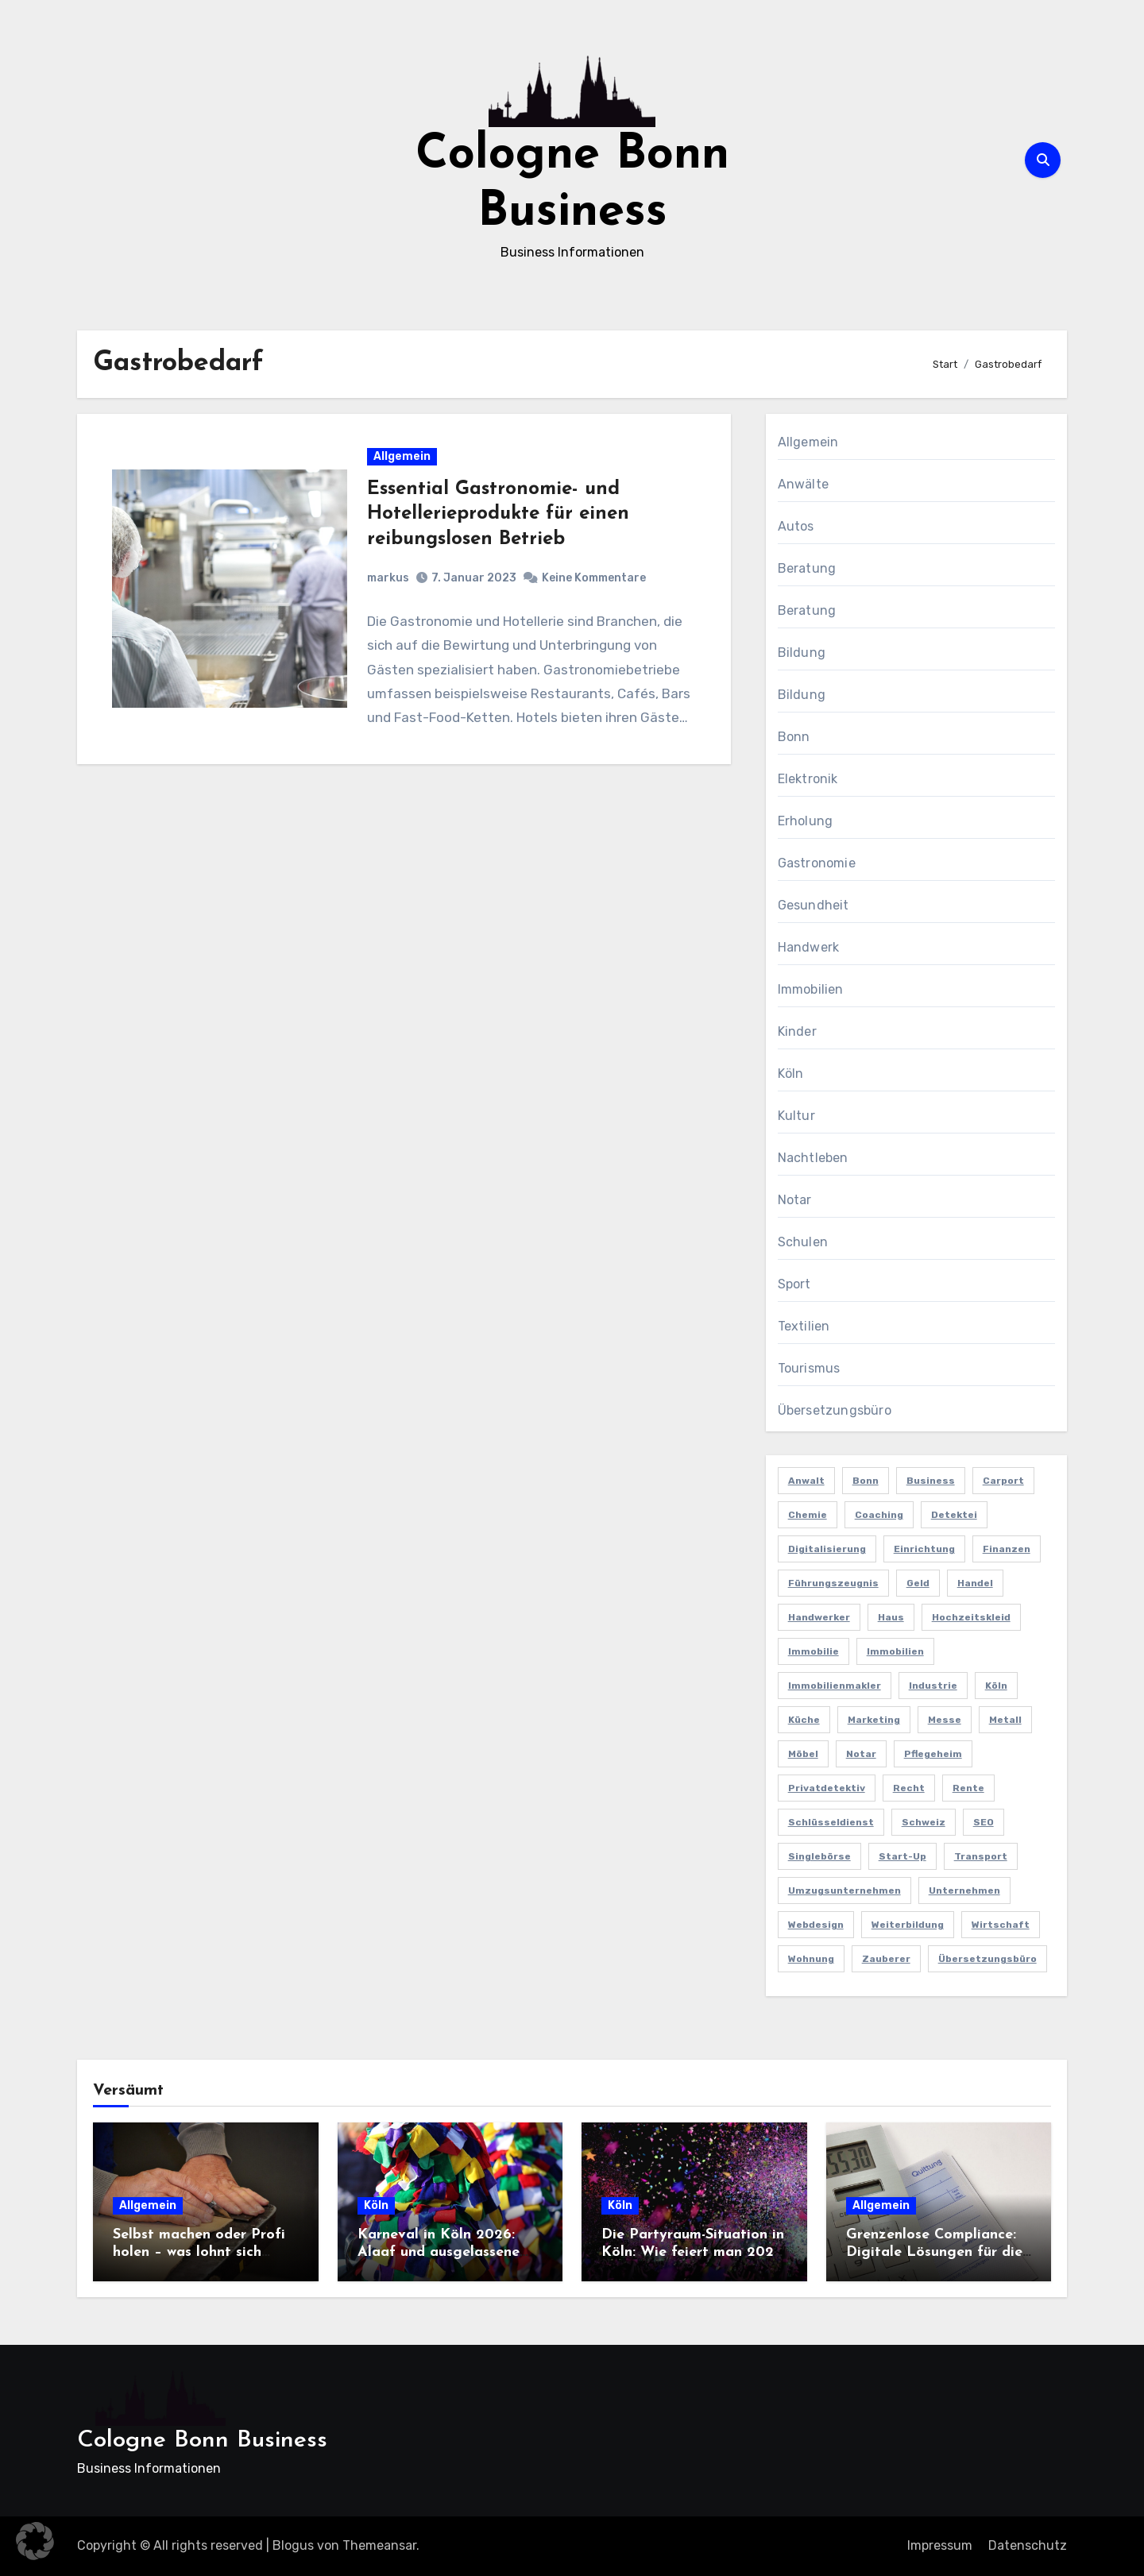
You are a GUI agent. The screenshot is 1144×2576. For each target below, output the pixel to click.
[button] (35, 2541)
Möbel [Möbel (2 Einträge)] (803, 1753)
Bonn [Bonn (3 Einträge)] (865, 1480)
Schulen (803, 1241)
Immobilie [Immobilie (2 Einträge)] (813, 1651)
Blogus (293, 2545)
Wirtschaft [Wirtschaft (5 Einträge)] (1001, 1924)
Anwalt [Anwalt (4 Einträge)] (806, 1480)
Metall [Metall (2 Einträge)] (1005, 1719)
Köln (791, 1073)
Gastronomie (817, 863)
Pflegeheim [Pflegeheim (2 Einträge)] (933, 1753)
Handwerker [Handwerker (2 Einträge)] (819, 1617)
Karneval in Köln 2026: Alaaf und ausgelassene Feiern (439, 2252)
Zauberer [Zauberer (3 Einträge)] (886, 1958)
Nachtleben (813, 1157)
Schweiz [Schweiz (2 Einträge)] (923, 1822)
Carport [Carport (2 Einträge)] (1003, 1480)
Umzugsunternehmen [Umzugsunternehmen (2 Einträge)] (844, 1890)
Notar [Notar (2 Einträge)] (861, 1753)
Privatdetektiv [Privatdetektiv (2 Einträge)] (826, 1788)
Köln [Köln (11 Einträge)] (996, 1685)
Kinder (797, 1031)
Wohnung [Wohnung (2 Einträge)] (811, 1958)
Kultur (796, 1115)
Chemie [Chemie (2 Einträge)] (807, 1514)
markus (389, 578)
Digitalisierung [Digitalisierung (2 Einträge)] (827, 1548)
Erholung (805, 820)
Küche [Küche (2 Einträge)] (804, 1719)
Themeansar (379, 2545)
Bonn (794, 736)
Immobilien (811, 989)
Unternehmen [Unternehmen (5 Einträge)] (964, 1890)
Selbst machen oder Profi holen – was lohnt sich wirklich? (199, 2252)
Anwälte (803, 484)
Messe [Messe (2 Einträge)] (944, 1719)
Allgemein (402, 458)
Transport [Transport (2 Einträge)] (980, 1856)
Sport (794, 1284)
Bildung (801, 652)
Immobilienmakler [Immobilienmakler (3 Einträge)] (834, 1685)
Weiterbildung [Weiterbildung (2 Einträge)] (908, 1924)
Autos (796, 526)
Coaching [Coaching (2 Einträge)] (879, 1514)
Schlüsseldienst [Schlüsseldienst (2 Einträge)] (831, 1822)
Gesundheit (813, 905)
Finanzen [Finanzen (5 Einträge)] (1006, 1548)
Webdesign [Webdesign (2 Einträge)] (816, 1924)
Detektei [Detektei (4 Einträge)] (954, 1514)
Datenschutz (1027, 2545)
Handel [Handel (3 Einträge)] (975, 1583)
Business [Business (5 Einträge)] (930, 1480)
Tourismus (809, 1368)
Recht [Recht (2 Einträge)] (909, 1788)
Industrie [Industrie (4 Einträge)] (933, 1685)
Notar (795, 1199)
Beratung (807, 568)
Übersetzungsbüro (834, 1410)
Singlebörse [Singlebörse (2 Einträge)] (819, 1856)
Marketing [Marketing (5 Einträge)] (874, 1719)
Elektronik (808, 778)
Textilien (804, 1326)
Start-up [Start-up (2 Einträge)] (902, 1856)
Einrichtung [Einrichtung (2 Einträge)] (924, 1548)
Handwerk (809, 947)
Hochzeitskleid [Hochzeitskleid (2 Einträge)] (971, 1617)
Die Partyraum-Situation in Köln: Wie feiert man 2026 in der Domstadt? (692, 2252)
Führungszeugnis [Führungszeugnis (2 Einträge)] (833, 1583)
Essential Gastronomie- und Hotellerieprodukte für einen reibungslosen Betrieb (499, 515)
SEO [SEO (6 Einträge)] (983, 1822)
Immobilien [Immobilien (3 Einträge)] (895, 1651)
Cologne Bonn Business (202, 2440)
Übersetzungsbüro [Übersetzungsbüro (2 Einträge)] (987, 1958)
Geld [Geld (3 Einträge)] (918, 1583)
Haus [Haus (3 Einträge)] (891, 1617)
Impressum (939, 2545)
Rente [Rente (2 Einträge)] (968, 1788)
